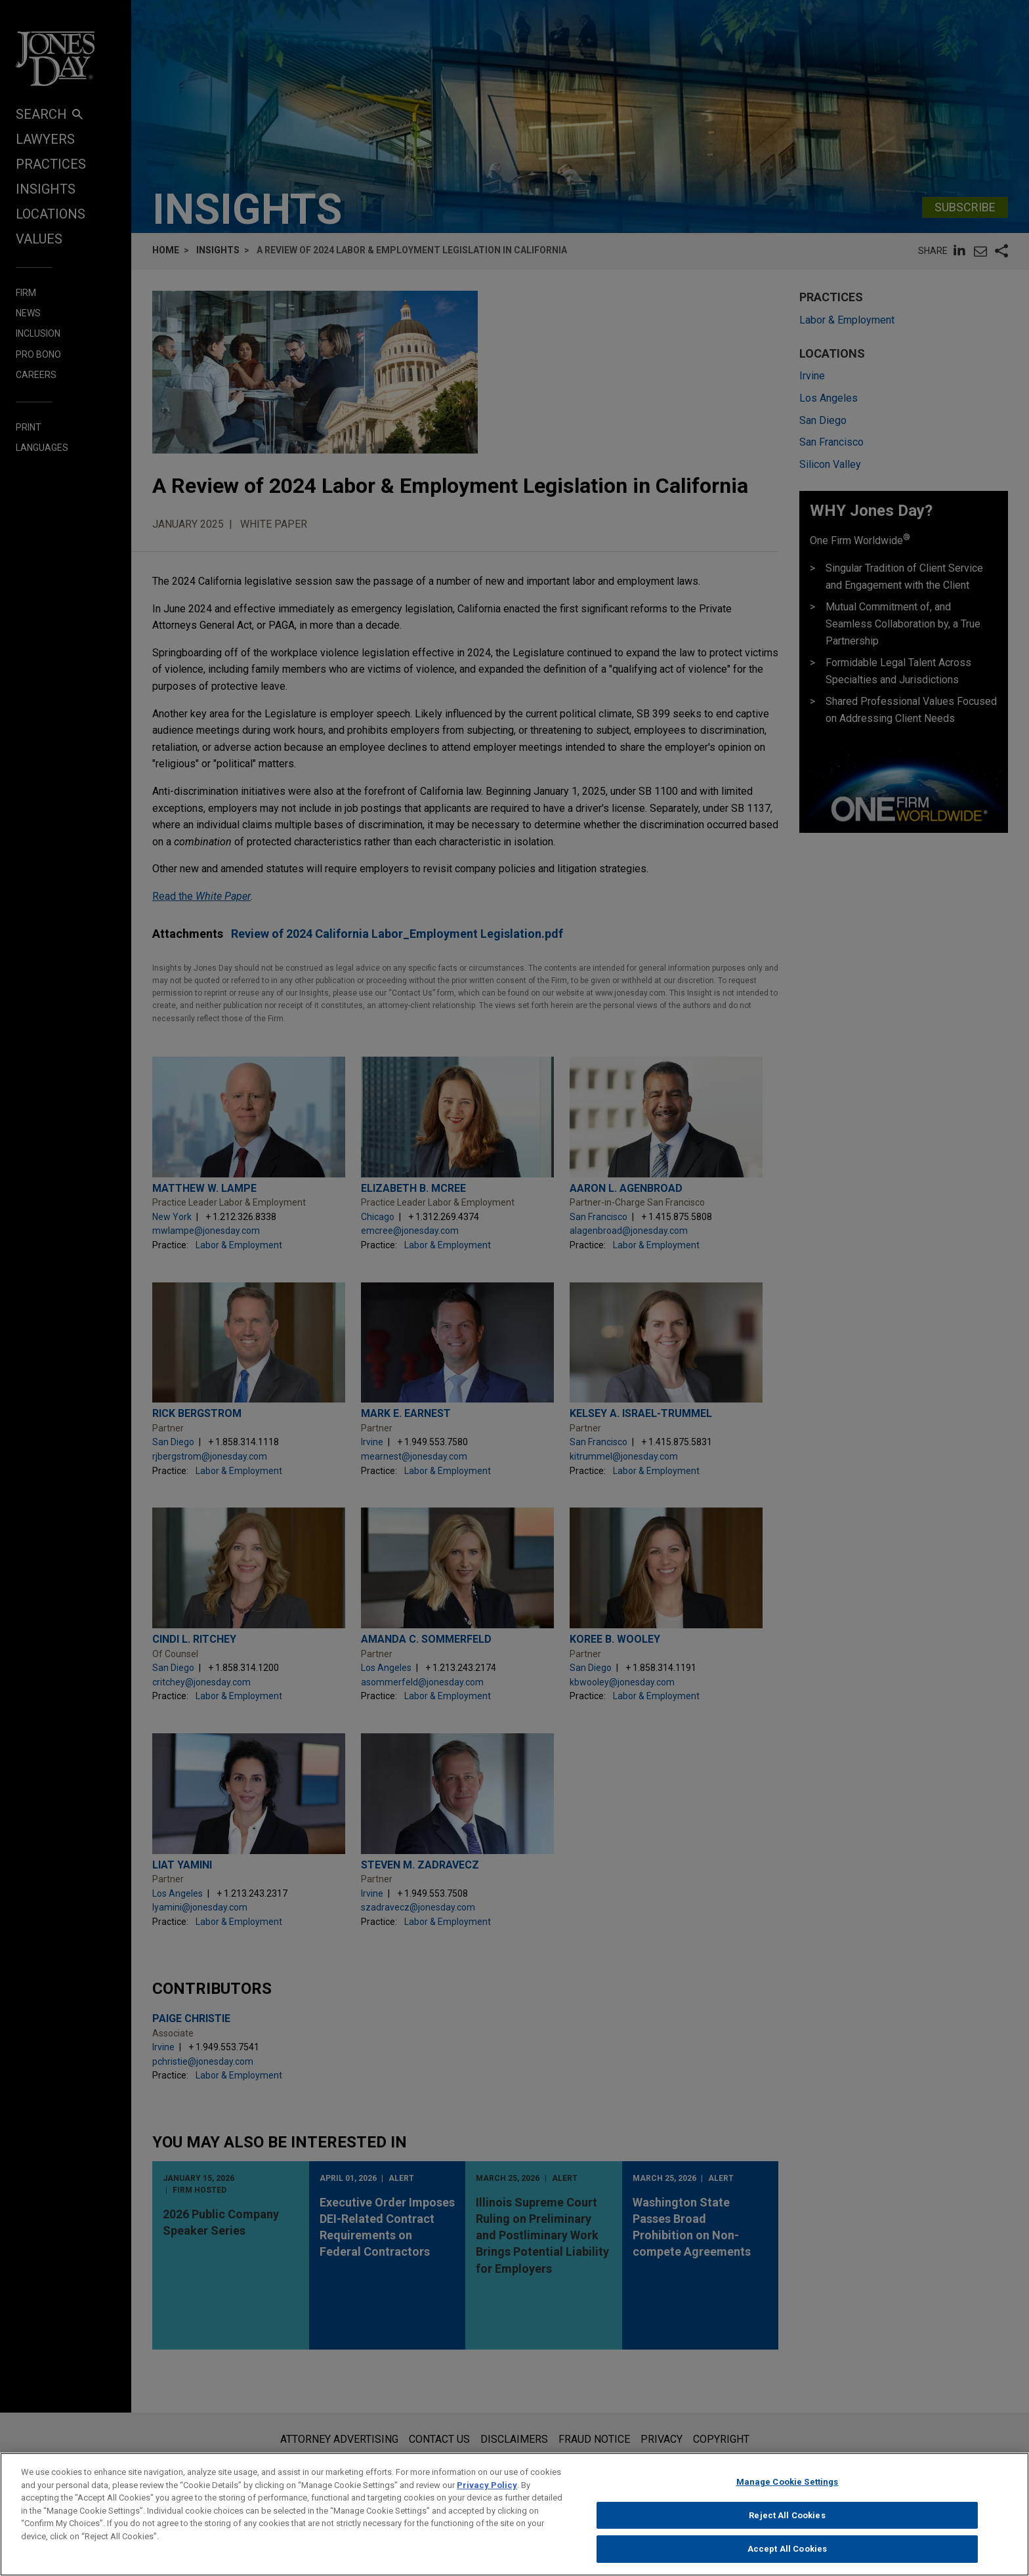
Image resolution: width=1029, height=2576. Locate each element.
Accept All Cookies (787, 2551)
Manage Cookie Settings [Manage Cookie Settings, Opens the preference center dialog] (787, 2484)
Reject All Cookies (787, 2517)
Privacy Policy (487, 2487)
